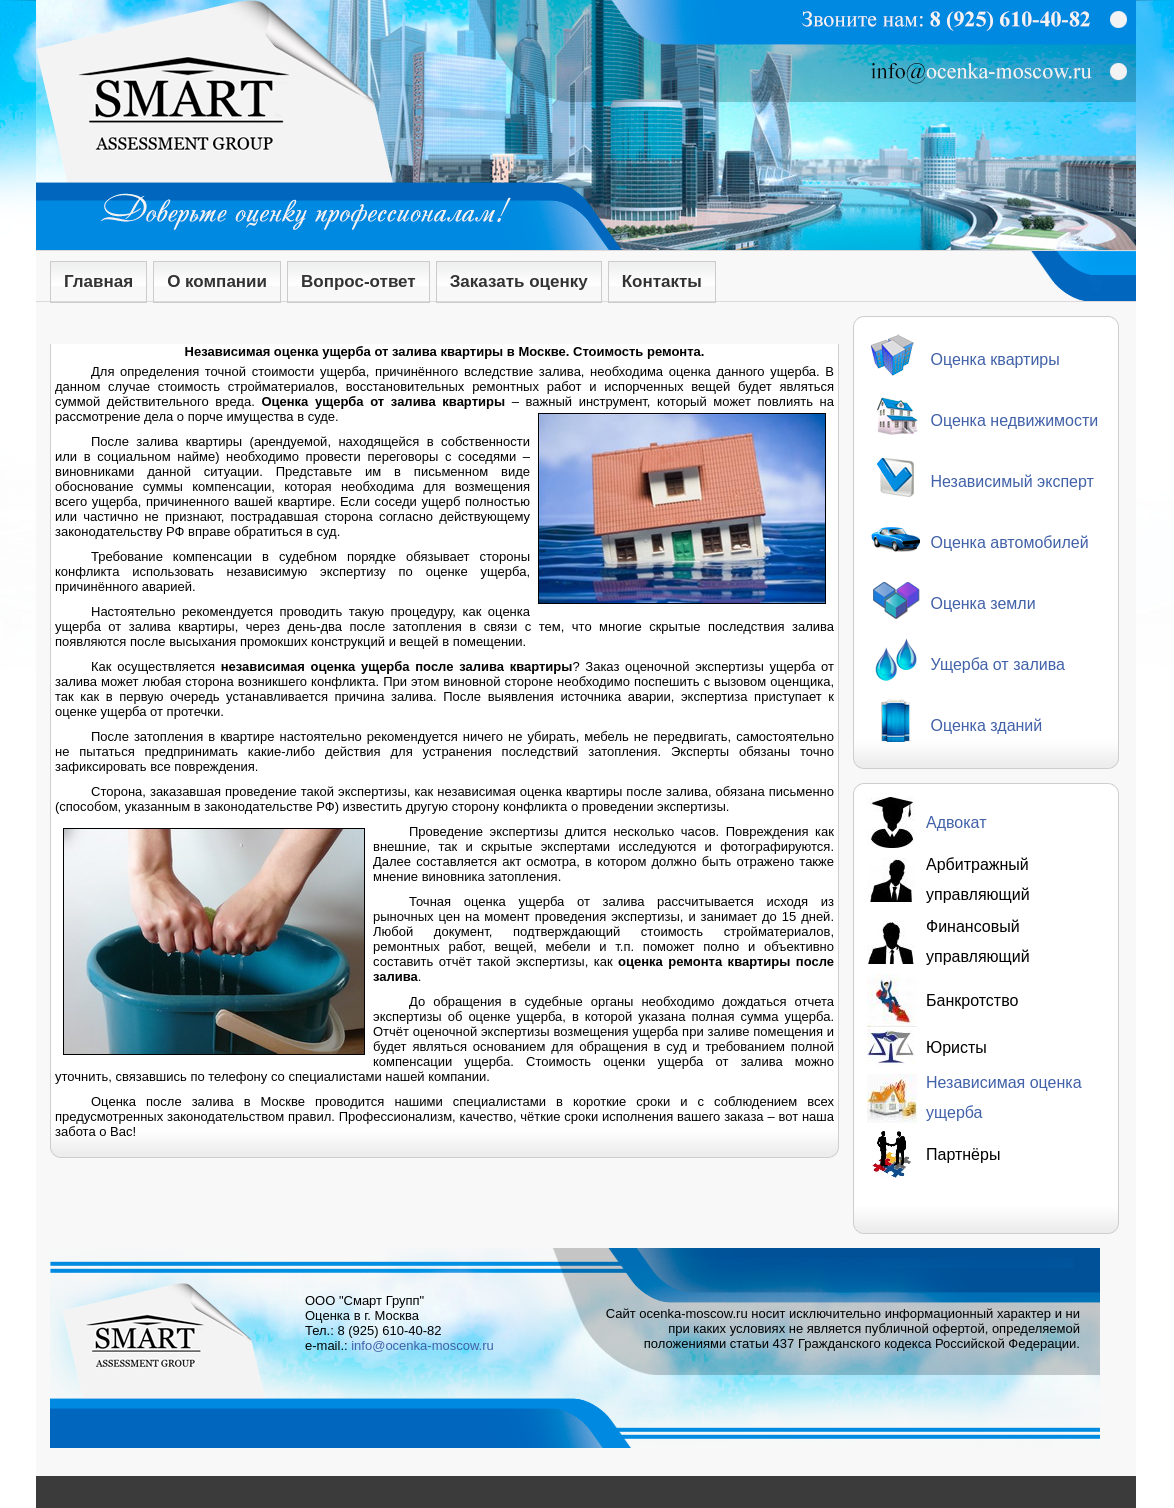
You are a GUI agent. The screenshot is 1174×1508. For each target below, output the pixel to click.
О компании (217, 281)
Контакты (662, 281)
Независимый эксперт (1011, 481)
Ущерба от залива (997, 664)
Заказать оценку (519, 281)
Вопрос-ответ (358, 281)
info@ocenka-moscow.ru (422, 1345)
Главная (98, 281)
